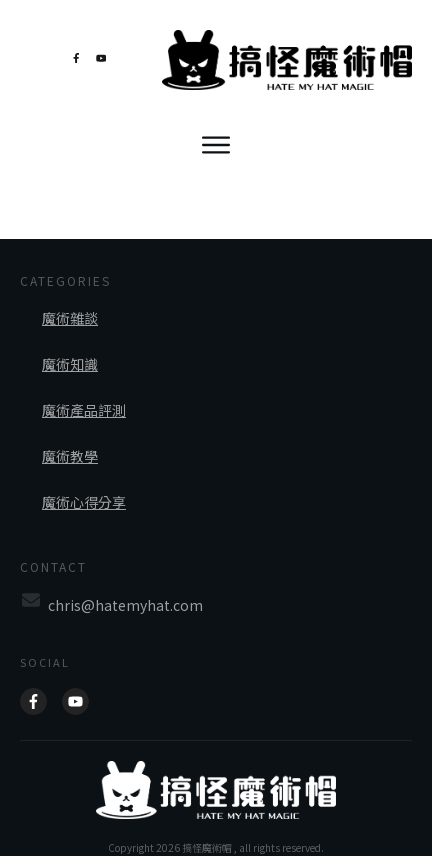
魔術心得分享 (84, 482)
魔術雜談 (70, 298)
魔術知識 (70, 344)
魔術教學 (70, 436)
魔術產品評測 (84, 390)
